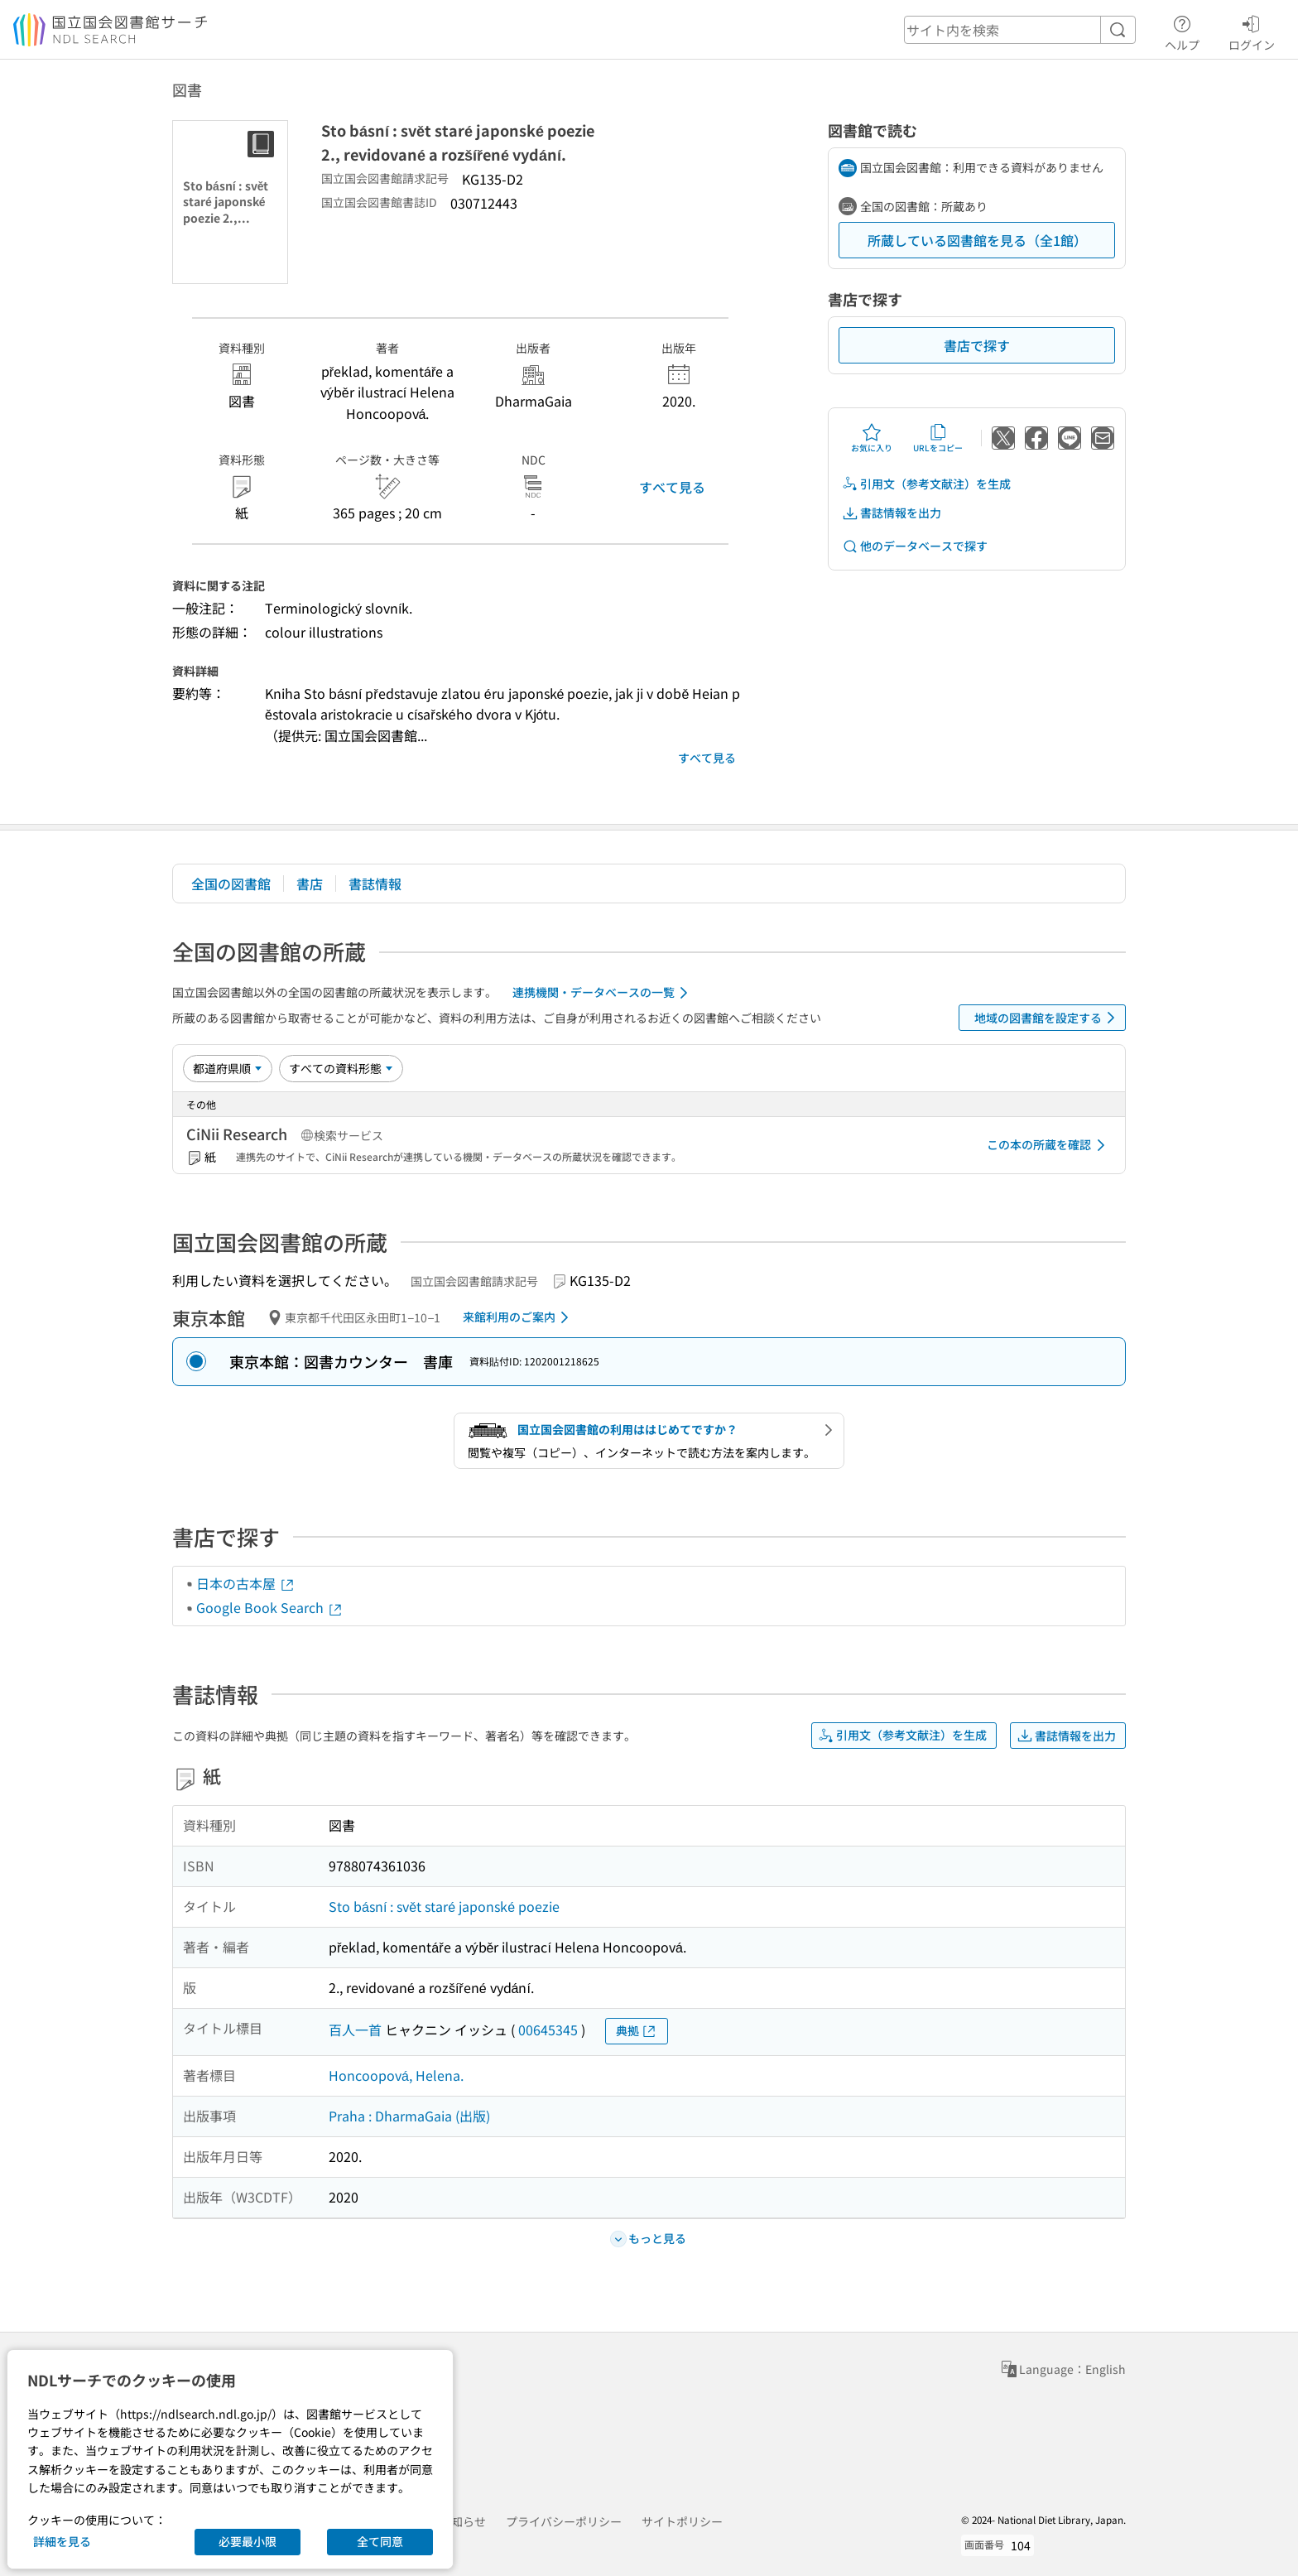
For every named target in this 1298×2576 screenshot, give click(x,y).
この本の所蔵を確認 (1049, 1145)
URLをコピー (938, 438)
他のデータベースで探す (915, 546)
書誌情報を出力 (891, 513)
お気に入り (871, 438)
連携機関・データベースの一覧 (603, 993)
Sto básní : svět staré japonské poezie (444, 1906)
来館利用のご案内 (518, 1317)
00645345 (548, 2029)
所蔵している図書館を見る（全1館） (977, 240)
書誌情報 (375, 883)
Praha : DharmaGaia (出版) (409, 2116)
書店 (309, 883)
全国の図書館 (231, 883)
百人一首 (355, 2029)
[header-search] (1020, 30)
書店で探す (977, 345)
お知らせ (463, 2521)
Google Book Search (270, 1607)
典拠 (636, 2030)
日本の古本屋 (246, 1583)
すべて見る (672, 487)
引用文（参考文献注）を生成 (926, 484)
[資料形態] (341, 1068)
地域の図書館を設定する (1047, 1018)
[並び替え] (227, 1068)
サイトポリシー (682, 2521)
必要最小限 (247, 2541)
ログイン (1251, 30)
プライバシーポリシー (564, 2521)
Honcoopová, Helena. (396, 2075)
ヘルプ (1182, 30)
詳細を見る (62, 2541)
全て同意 (380, 2541)
